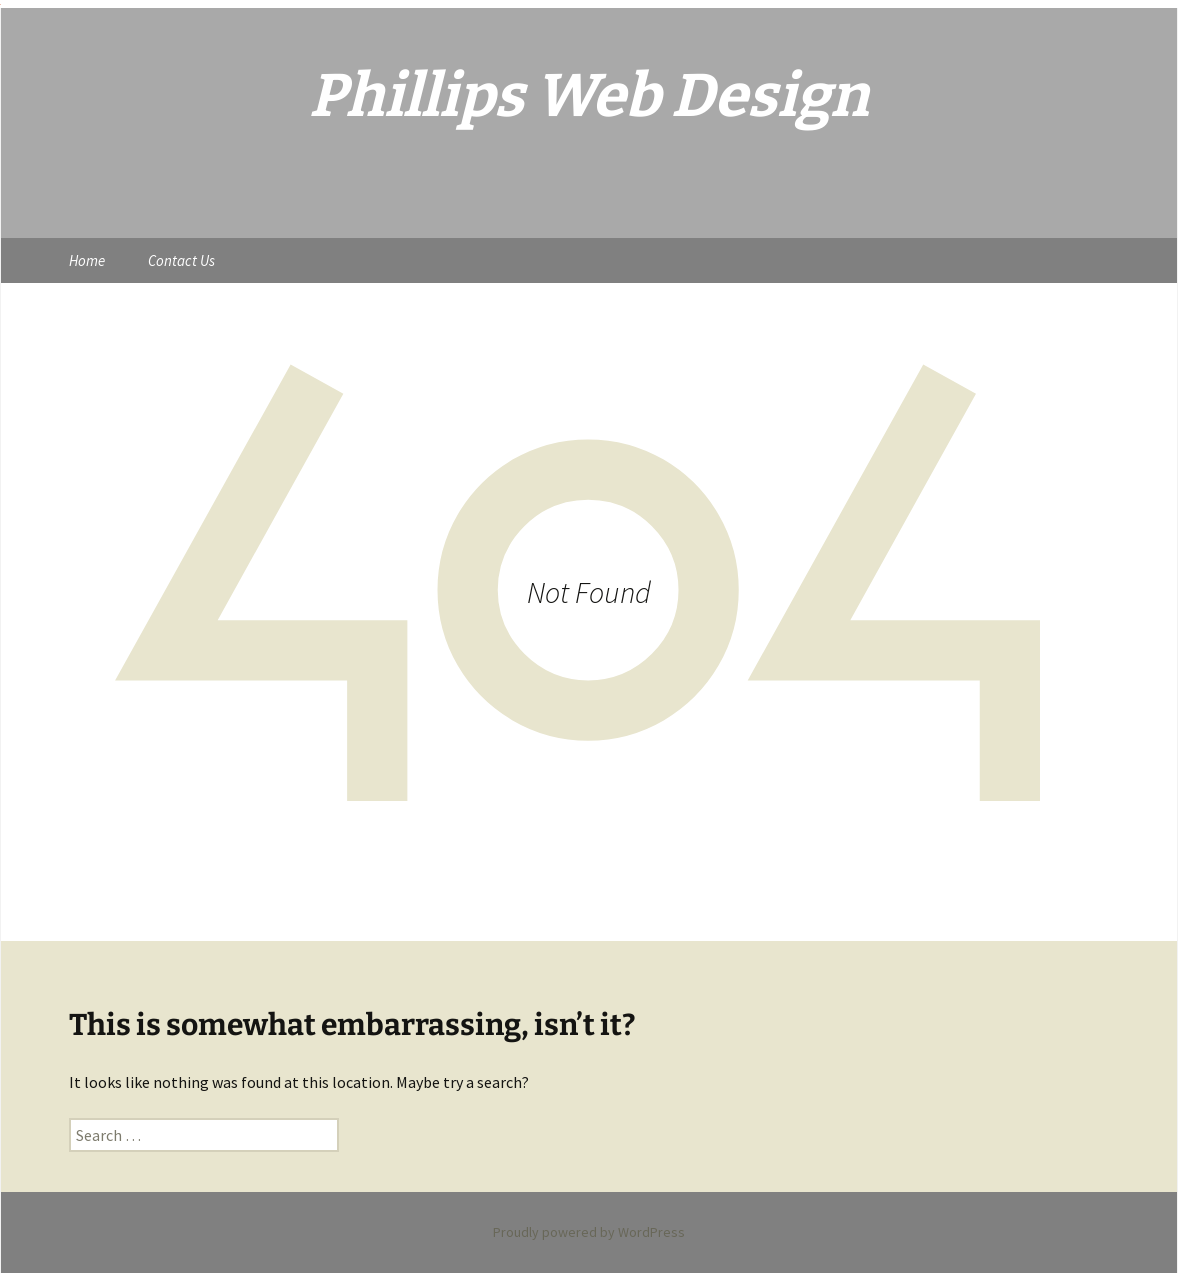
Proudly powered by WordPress (589, 1232)
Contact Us (181, 260)
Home (87, 260)
